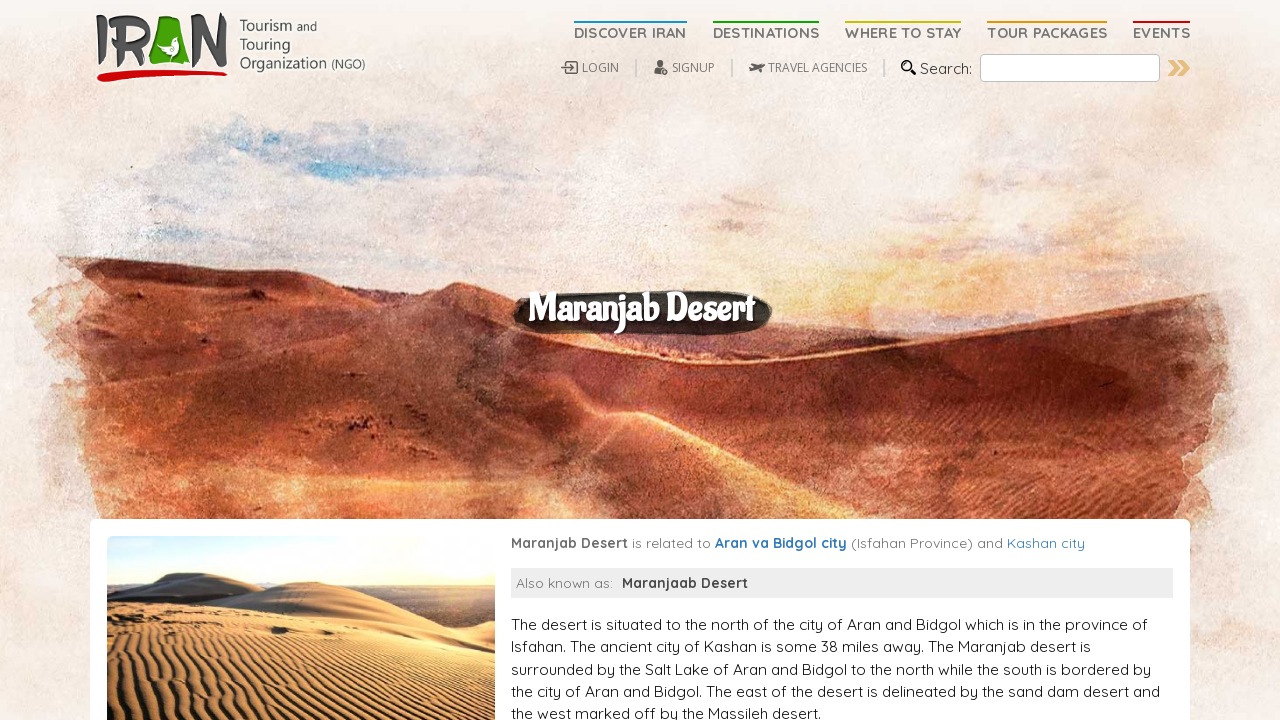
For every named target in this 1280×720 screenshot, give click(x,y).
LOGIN (600, 67)
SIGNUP (693, 67)
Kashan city (1046, 594)
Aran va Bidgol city (781, 594)
